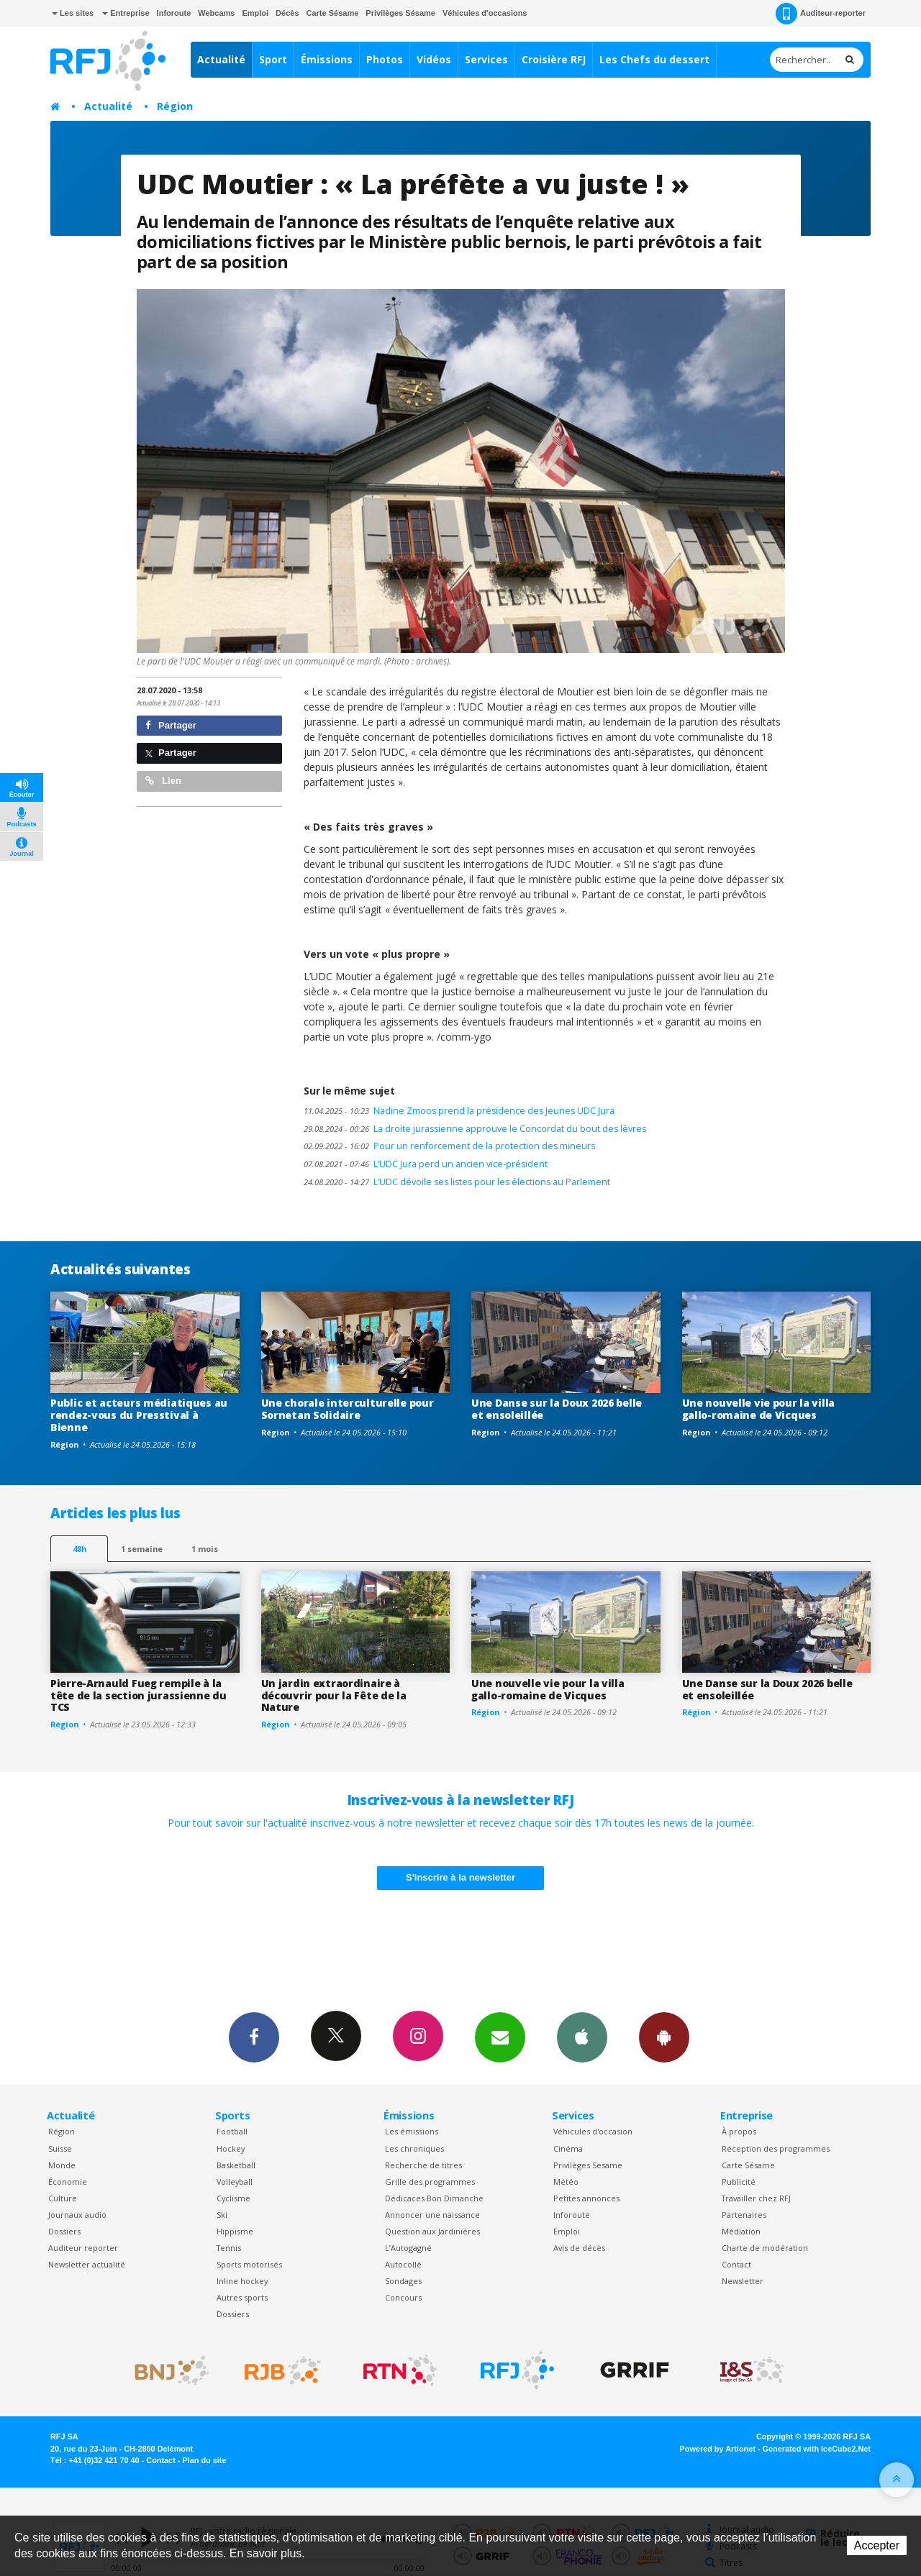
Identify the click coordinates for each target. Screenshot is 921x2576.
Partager (170, 725)
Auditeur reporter (83, 2247)
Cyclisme (233, 2198)
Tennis (229, 2247)
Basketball (236, 2165)
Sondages (403, 2280)
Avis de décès (579, 2247)
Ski (222, 2214)
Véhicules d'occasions (485, 13)
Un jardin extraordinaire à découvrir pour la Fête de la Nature (334, 1695)
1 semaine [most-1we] (142, 1548)
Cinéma (568, 2148)
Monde (62, 2165)
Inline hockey (242, 2280)
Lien (163, 780)
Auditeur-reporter (821, 13)
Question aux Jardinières (432, 2231)
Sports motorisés (249, 2264)
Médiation (741, 2231)
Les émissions (411, 2131)
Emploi (255, 13)
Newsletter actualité (86, 2264)
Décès (287, 13)
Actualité (221, 59)
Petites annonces (586, 2198)
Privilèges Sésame (400, 13)
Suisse (60, 2148)
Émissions (327, 59)
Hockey (231, 2148)
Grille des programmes (430, 2181)
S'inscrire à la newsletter (460, 1877)
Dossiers (64, 2231)
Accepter (876, 2545)
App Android (664, 2036)
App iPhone (582, 2036)
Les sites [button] (73, 13)
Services (486, 59)
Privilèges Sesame (587, 2165)
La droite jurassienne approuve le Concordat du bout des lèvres (475, 1129)
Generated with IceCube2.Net (817, 2448)
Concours (403, 2297)
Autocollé (403, 2264)
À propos (739, 2131)
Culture (62, 2198)
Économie (67, 2181)
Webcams (216, 13)
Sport (273, 59)
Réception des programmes (776, 2148)
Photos (384, 59)
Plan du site (204, 2460)
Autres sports (242, 2297)
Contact (736, 2264)
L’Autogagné (408, 2247)
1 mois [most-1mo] (204, 1548)
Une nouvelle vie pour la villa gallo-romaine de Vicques (758, 1409)
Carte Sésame (333, 13)
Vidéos (434, 59)
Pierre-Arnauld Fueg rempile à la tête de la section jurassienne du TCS (138, 1695)
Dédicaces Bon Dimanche (434, 2198)
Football (232, 2131)
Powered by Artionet (718, 2448)
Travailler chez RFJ (756, 2198)
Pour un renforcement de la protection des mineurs (449, 1146)
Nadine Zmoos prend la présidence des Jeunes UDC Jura (459, 1111)
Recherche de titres (423, 2165)
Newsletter (742, 2280)
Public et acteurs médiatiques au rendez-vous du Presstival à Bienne (138, 1415)
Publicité (739, 2181)
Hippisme (235, 2231)
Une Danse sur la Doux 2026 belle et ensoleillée (556, 1409)
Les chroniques (414, 2148)
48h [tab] (79, 1548)
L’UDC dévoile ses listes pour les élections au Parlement (457, 1182)
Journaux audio (77, 2214)
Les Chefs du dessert (654, 59)
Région (175, 106)
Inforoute (174, 13)
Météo (566, 2181)
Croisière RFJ (554, 59)
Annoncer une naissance (432, 2214)
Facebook (254, 2036)
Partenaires (744, 2214)
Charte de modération (765, 2247)
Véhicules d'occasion (592, 2131)
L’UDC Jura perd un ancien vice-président (426, 1164)
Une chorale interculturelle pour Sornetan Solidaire (347, 1409)
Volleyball (235, 2181)
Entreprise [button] (125, 13)
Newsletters (500, 2036)
